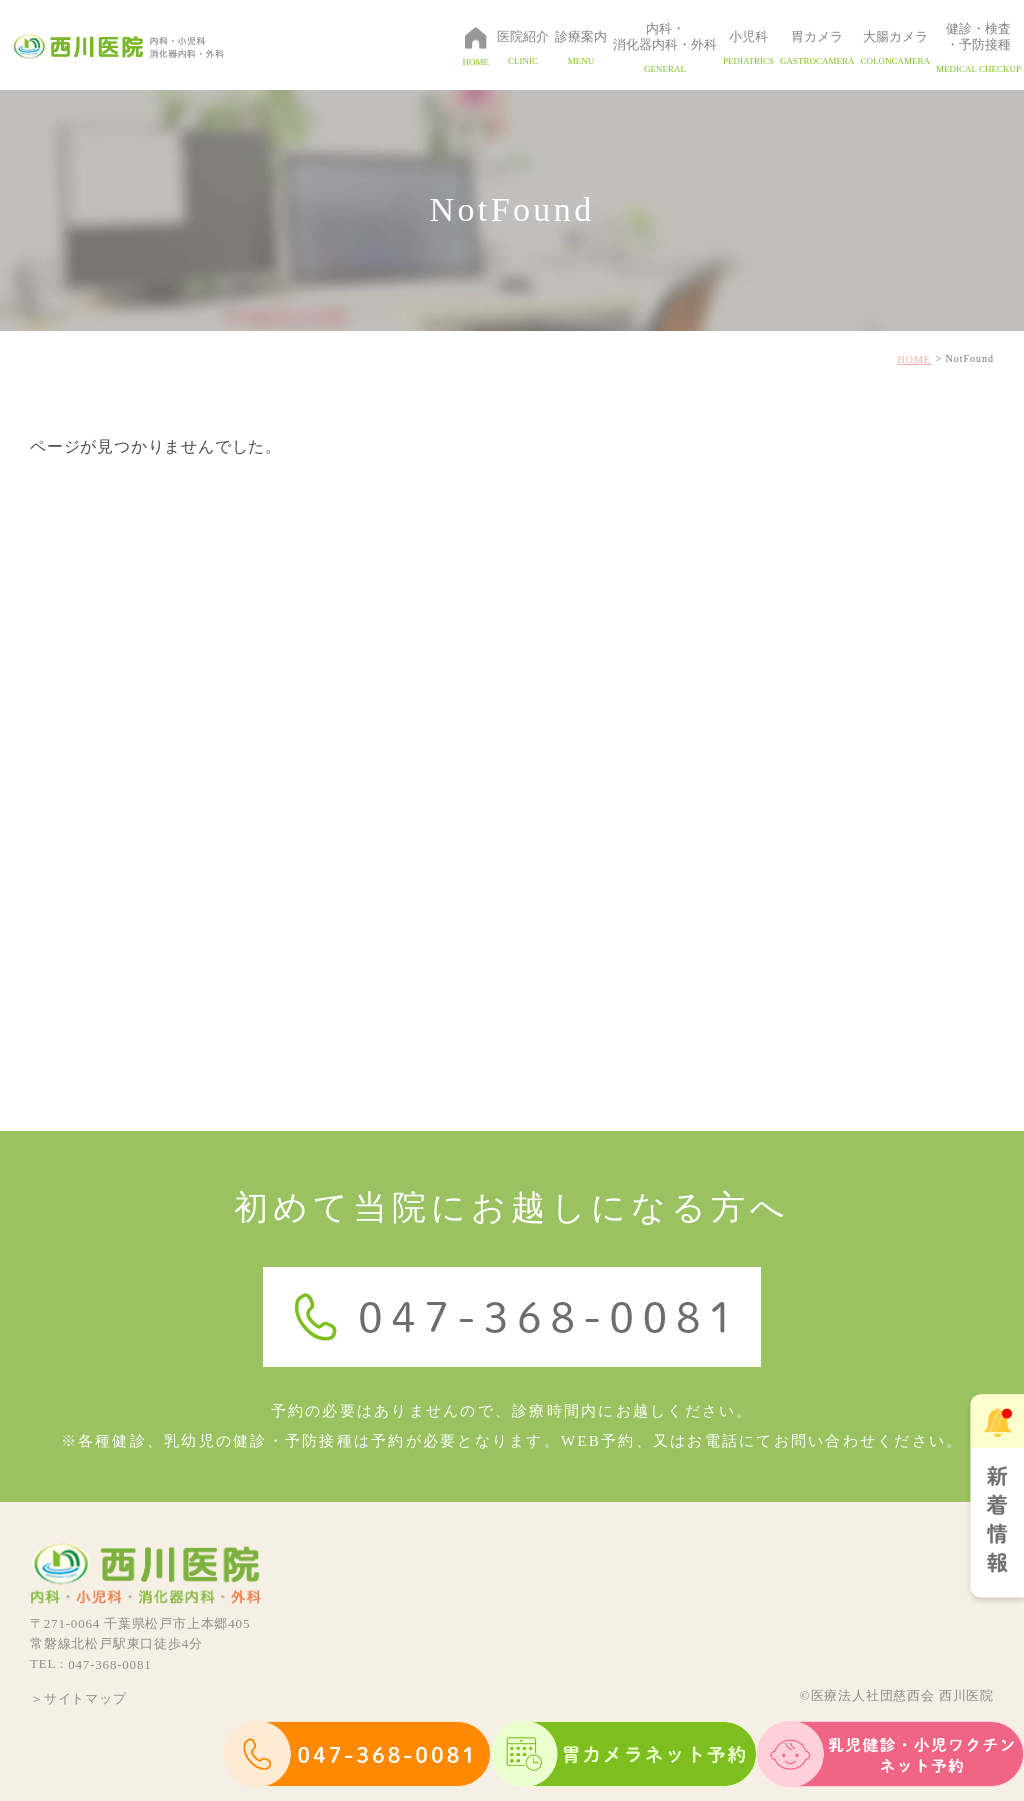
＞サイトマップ (78, 1697)
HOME (914, 359)
